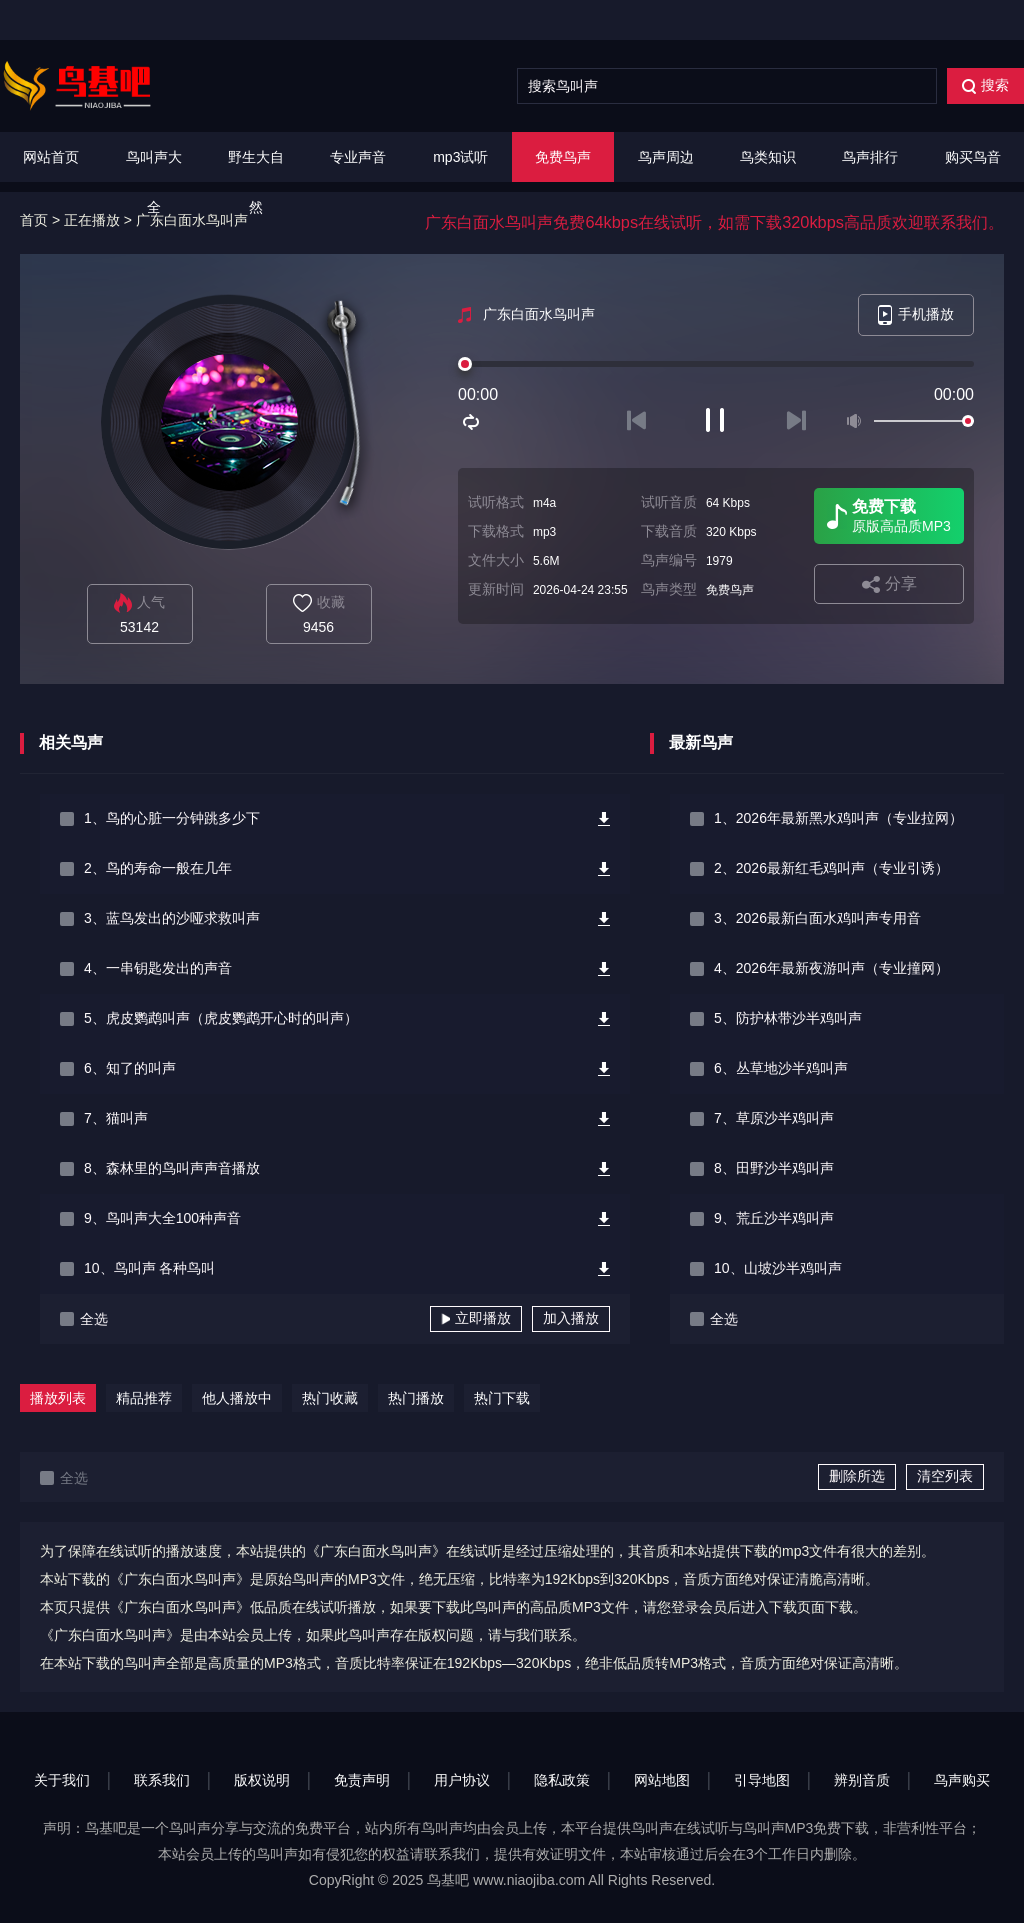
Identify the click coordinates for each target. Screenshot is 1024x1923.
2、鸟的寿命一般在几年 (158, 868)
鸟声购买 (962, 1780)
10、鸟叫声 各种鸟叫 (149, 1268)
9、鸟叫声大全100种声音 (162, 1218)
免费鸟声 (563, 157)
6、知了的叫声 (130, 1068)
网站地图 (662, 1780)
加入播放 (571, 1318)
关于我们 (62, 1780)
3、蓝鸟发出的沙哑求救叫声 (172, 918)
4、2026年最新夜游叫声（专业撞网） (831, 968)
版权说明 (262, 1780)
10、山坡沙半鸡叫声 (778, 1268)
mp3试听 (460, 157)
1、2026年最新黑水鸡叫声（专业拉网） (838, 818)
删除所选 (857, 1476)
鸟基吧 (448, 1880)
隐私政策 (562, 1780)
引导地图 (762, 1780)
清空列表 (945, 1476)
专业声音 (358, 157)
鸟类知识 (768, 157)
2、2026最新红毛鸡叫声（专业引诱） (831, 868)
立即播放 (476, 1318)
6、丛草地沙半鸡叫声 (781, 1068)
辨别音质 (862, 1780)
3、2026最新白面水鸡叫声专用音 (817, 918)
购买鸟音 (973, 157)
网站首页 (51, 157)
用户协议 (462, 1780)
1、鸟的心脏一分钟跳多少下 (172, 818)
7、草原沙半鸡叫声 (774, 1118)
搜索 (985, 85)
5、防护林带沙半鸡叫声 (788, 1018)
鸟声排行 (870, 157)
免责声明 (362, 1780)
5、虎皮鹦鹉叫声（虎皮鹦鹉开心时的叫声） (221, 1018)
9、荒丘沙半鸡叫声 (774, 1218)
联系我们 (162, 1780)
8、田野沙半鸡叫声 (774, 1168)
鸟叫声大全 (154, 182)
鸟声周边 (666, 157)
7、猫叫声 (116, 1118)
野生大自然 (256, 182)
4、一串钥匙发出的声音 (158, 968)
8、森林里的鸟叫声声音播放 (172, 1168)
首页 (34, 220)
